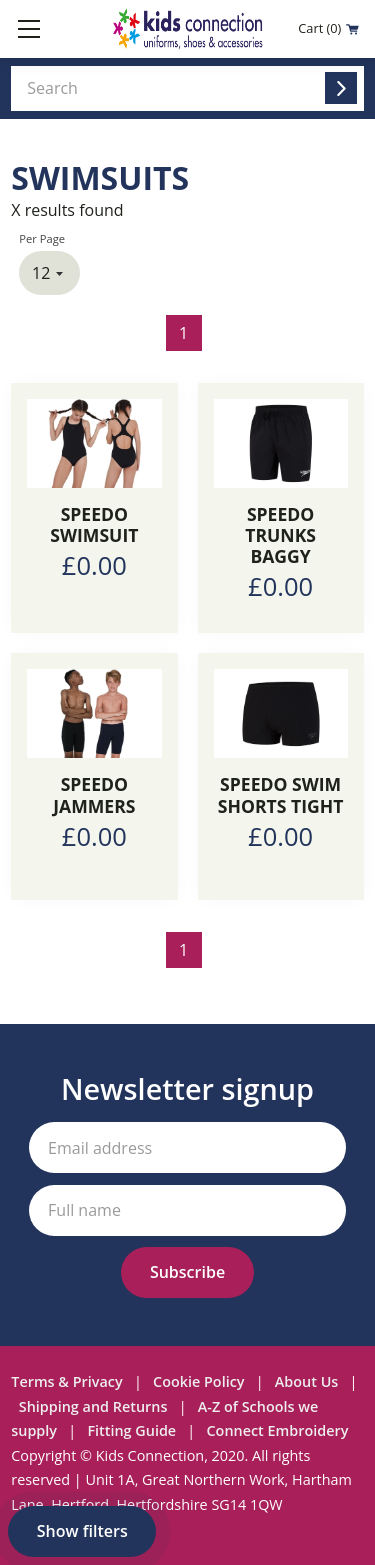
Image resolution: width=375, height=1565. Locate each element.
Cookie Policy (198, 1381)
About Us (307, 1381)
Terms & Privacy (66, 1381)
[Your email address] (187, 1147)
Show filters (82, 1531)
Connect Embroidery (278, 1430)
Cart (328, 28)
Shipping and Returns (93, 1406)
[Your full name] (187, 1210)
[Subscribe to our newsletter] (187, 1272)
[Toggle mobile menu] (29, 29)
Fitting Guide (131, 1430)
